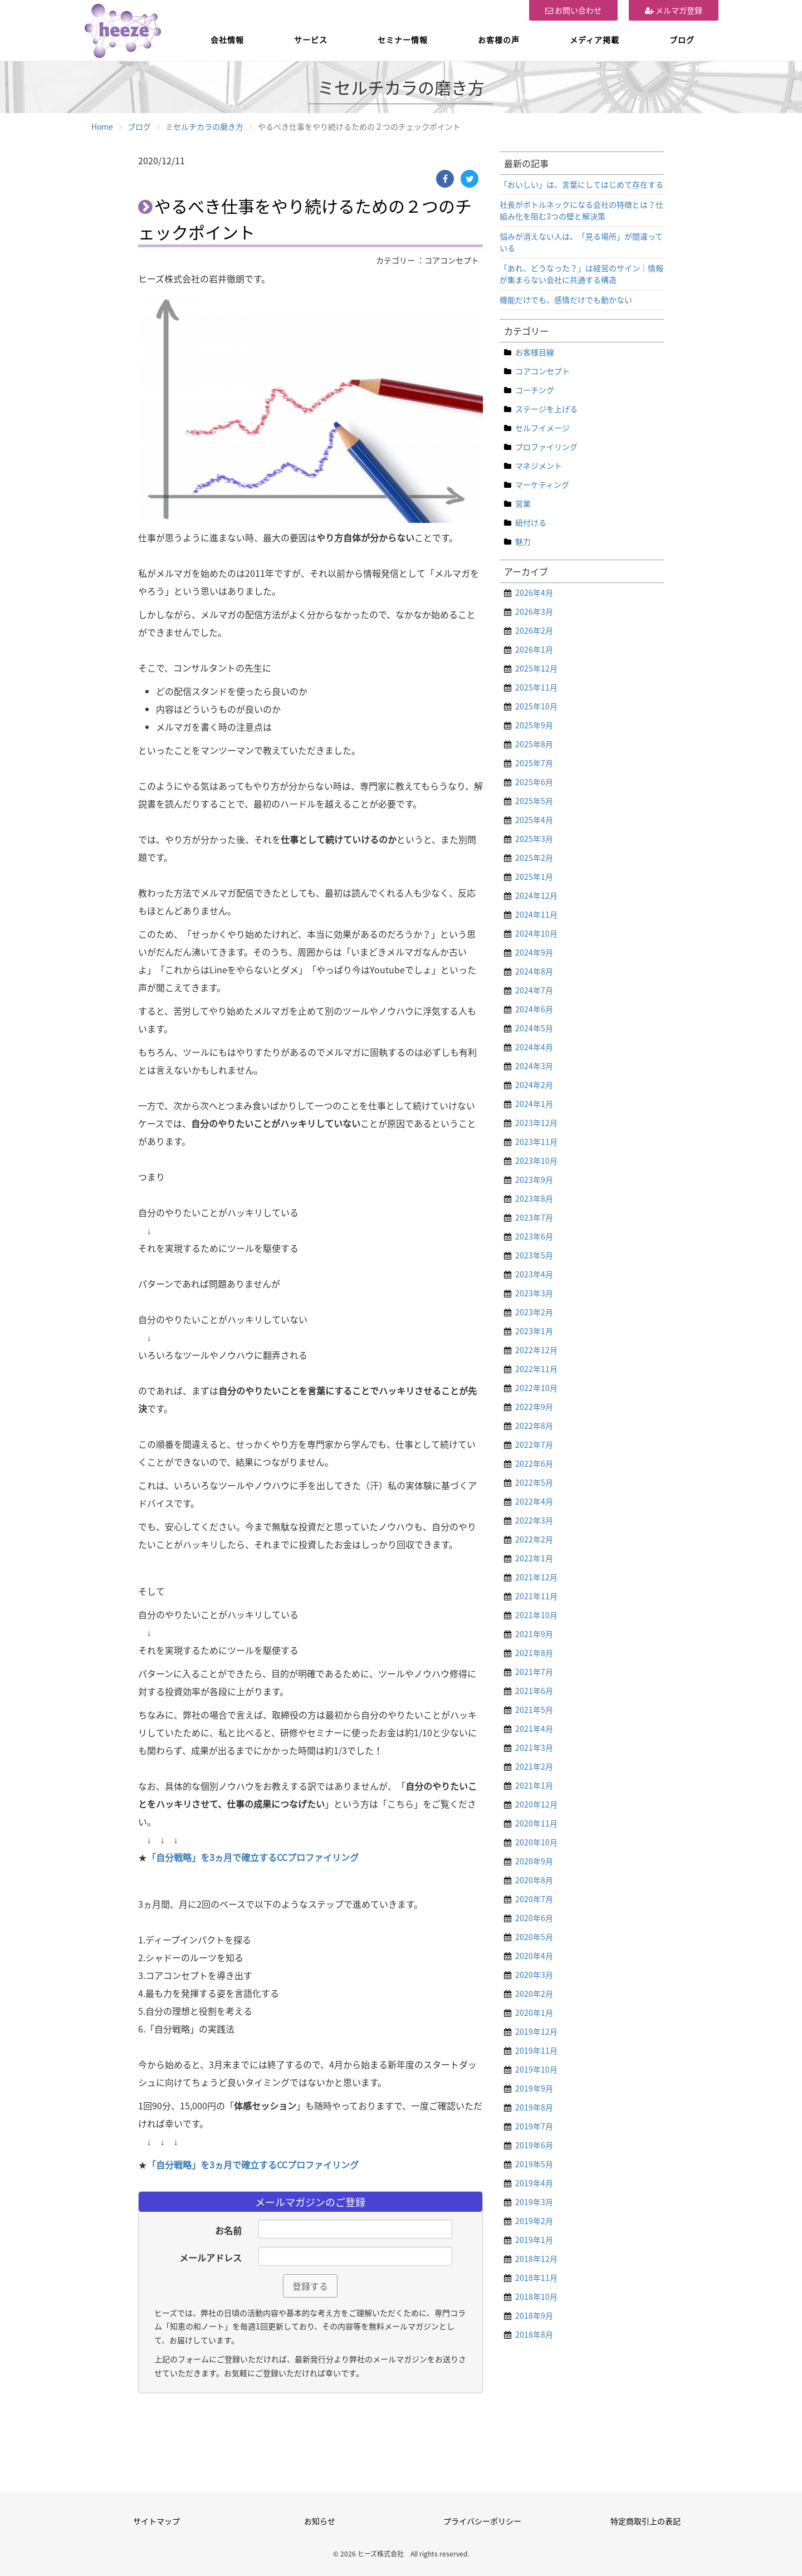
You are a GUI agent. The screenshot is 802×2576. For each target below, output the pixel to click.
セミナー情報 (403, 39)
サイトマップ (156, 2520)
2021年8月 (534, 1652)
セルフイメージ (542, 427)
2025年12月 (536, 668)
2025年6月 (534, 781)
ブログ (682, 39)
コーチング (534, 389)
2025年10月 (536, 706)
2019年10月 (536, 2069)
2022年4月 (534, 1501)
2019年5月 (534, 2163)
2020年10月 (536, 1842)
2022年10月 (536, 1387)
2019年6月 (534, 2145)
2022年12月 (536, 1349)
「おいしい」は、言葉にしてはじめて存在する (581, 184)
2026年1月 (534, 649)
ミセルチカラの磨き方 (204, 126)
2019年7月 (534, 2126)
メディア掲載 (594, 39)
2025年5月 (534, 800)
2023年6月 (534, 1236)
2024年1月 (534, 1103)
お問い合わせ (573, 10)
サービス (310, 39)
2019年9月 (534, 2088)
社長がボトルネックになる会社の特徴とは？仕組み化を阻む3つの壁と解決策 (581, 210)
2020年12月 (536, 1804)
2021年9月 (534, 1633)
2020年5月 (534, 1936)
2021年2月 (534, 1766)
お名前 (228, 2230)
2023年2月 (534, 1312)
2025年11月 (536, 687)
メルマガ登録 (673, 10)
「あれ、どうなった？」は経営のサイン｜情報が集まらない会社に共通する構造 (581, 273)
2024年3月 (534, 1065)
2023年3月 (534, 1293)
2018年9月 (534, 2315)
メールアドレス (210, 2257)
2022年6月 (534, 1463)
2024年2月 (534, 1084)
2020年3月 (534, 1974)
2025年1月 (534, 876)
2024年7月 (534, 990)
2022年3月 (534, 1520)
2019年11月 (536, 2050)
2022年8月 (534, 1425)
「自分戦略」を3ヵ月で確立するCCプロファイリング (253, 1857)
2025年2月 (534, 857)
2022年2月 (534, 1539)
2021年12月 (536, 1577)
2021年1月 (534, 1785)
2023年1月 (534, 1330)
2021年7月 (534, 1671)
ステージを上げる (546, 408)
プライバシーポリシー (482, 2520)
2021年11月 (536, 1596)
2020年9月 (534, 1861)
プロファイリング (546, 446)
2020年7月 (534, 1898)
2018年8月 (534, 2334)
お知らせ (319, 2520)
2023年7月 (534, 1217)
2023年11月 (536, 1141)
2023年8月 (534, 1198)
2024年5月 (534, 1028)
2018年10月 (536, 2296)
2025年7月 (534, 762)
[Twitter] (469, 179)
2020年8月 (534, 1880)
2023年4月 (534, 1274)
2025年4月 (534, 819)
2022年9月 (534, 1406)
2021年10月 (536, 1614)
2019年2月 (534, 2220)
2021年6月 (534, 1690)
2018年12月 (536, 2258)
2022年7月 (534, 1444)
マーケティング (542, 484)
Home (102, 126)
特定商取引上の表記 (645, 2520)
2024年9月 (534, 952)
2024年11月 (536, 914)
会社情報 (227, 39)
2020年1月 (534, 2012)
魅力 (523, 541)
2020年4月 (534, 1955)
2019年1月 (534, 2239)
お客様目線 (534, 351)
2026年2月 (534, 630)
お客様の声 (499, 39)
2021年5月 (534, 1709)
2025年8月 (534, 744)
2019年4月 (534, 2182)
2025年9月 (534, 725)
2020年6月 (534, 1917)
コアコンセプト (542, 370)
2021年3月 (534, 1747)
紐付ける (530, 522)
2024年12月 (536, 895)
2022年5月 (534, 1482)
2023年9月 (534, 1179)
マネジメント (538, 465)
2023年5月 (534, 1255)
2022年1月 (534, 1558)
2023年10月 (536, 1160)
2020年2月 (534, 1993)
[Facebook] (445, 179)
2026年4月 (534, 592)
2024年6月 (534, 1009)
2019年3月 (534, 2201)
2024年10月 (536, 933)
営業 (523, 503)
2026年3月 (534, 611)
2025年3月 (534, 838)
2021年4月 (534, 1728)
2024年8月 (534, 971)
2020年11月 (536, 1823)
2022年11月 (536, 1368)
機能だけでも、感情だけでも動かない (566, 299)
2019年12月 (536, 2031)
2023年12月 (536, 1122)
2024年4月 (534, 1046)
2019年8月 (534, 2107)
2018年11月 (536, 2277)
